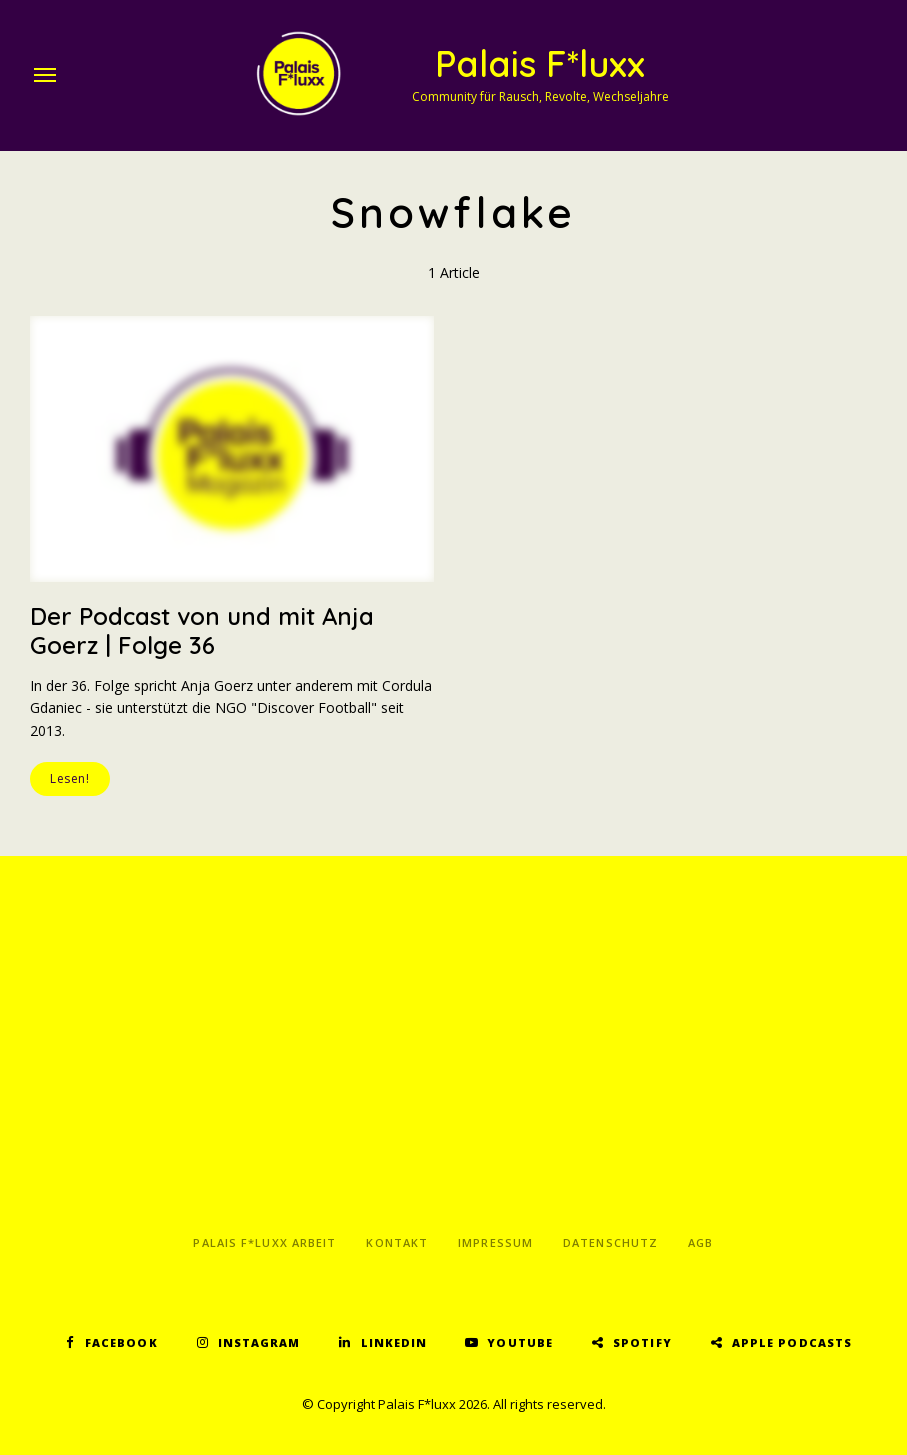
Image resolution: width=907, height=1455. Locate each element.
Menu (45, 75)
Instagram (259, 1342)
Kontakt (397, 1242)
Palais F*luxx (540, 63)
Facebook (121, 1342)
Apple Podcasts (792, 1342)
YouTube (520, 1342)
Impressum (495, 1242)
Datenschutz (610, 1242)
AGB (700, 1242)
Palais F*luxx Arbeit (264, 1242)
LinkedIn (394, 1342)
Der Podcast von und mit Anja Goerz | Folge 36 (202, 630)
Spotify (642, 1342)
